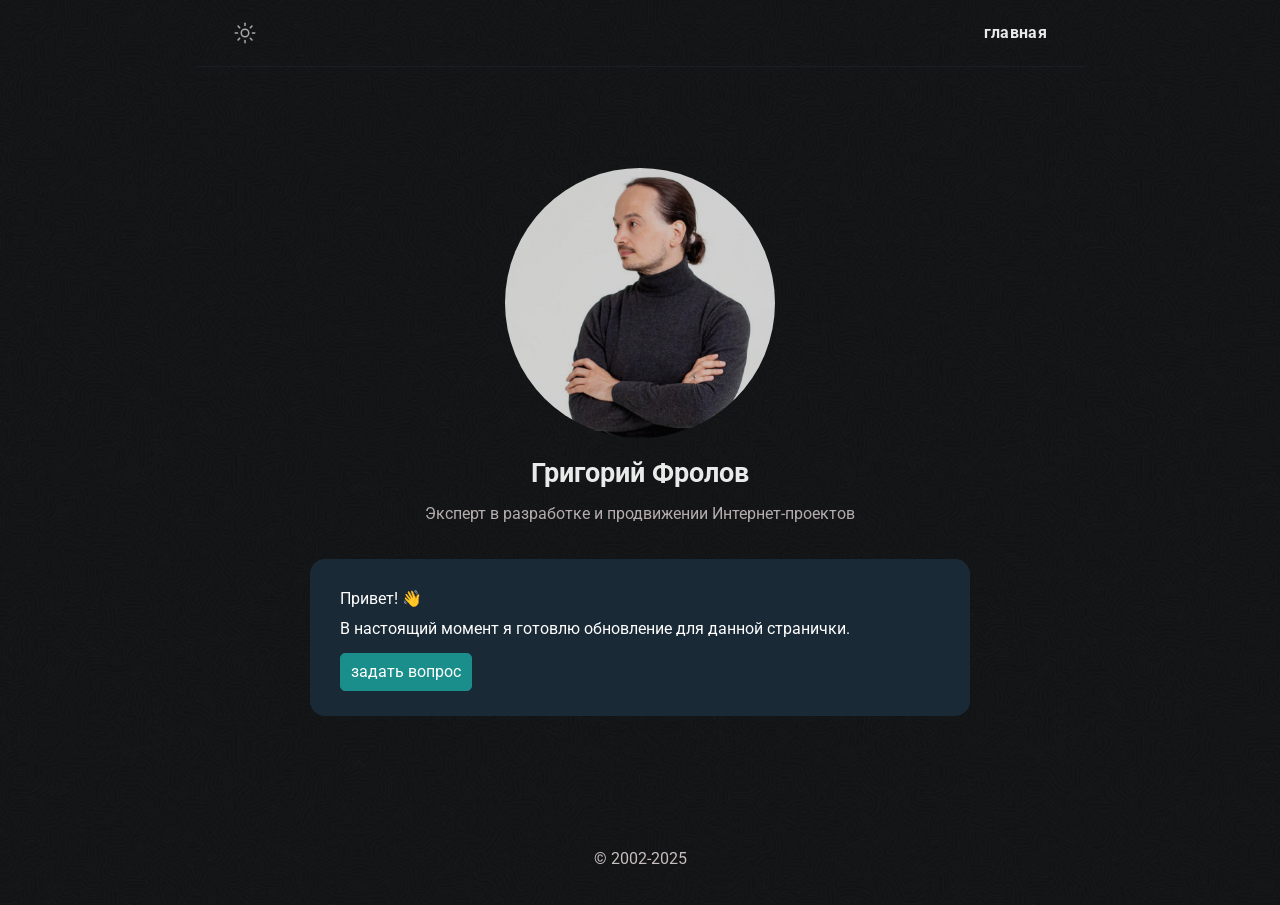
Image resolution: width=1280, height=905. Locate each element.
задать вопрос (406, 671)
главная (1015, 32)
